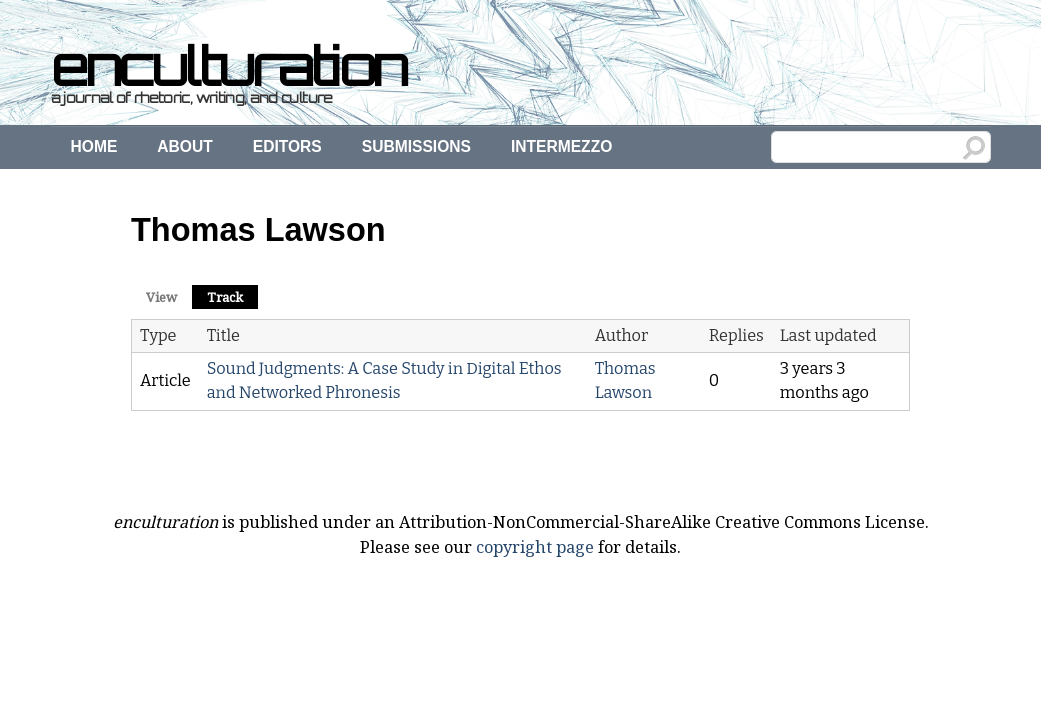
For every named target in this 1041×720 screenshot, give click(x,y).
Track (232, 295)
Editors (287, 146)
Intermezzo (561, 146)
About (184, 146)
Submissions (416, 146)
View (161, 297)
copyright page (535, 547)
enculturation (229, 66)
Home (94, 146)
